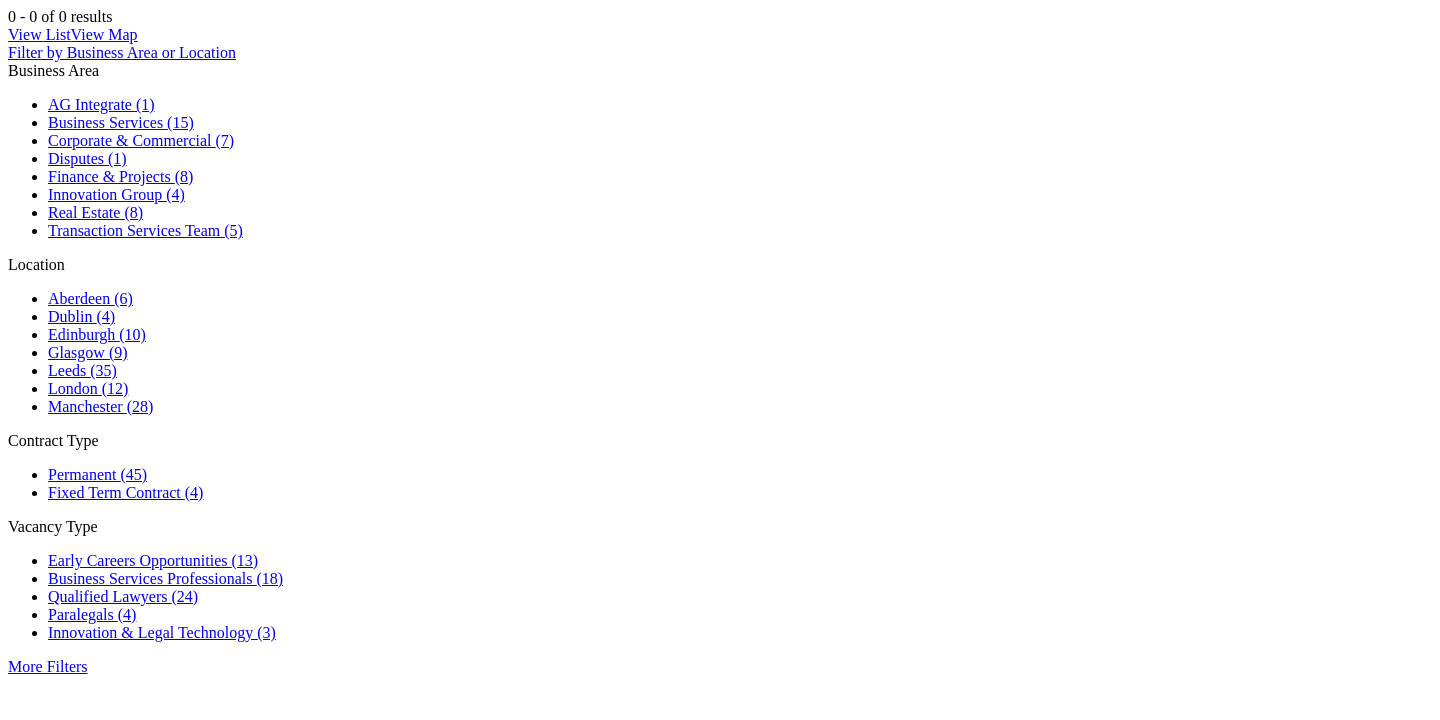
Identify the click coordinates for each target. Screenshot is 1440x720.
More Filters (48, 666)
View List (39, 34)
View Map (104, 34)
